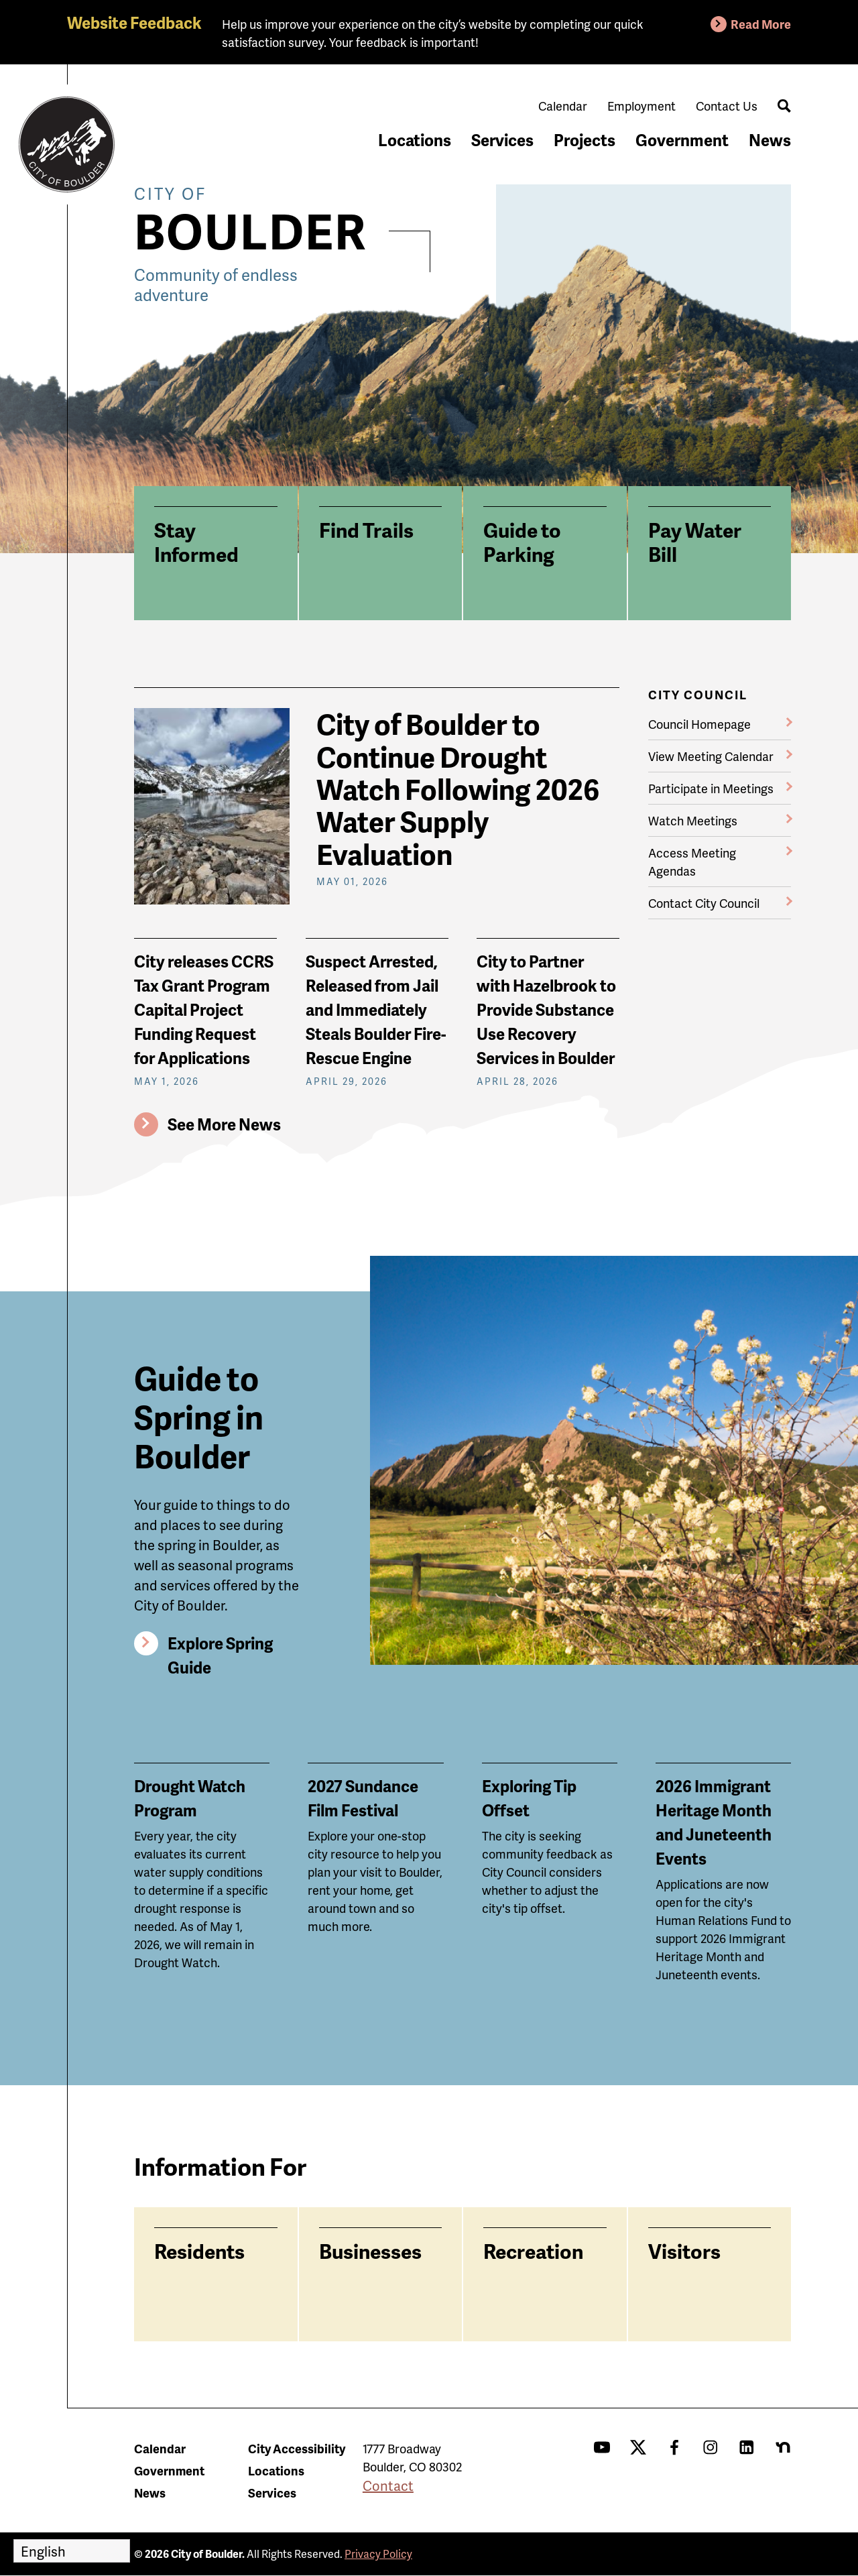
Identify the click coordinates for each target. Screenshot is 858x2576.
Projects (584, 140)
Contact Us (726, 105)
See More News (224, 1124)
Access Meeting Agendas (692, 861)
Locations (414, 140)
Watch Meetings (692, 820)
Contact (388, 2485)
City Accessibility (296, 2448)
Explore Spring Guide (220, 1655)
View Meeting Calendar (711, 756)
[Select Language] (71, 2551)
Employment (641, 105)
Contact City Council (703, 902)
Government (682, 140)
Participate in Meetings (711, 788)
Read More (761, 23)
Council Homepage (699, 723)
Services (502, 140)
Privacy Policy (378, 2553)
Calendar (562, 105)
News (770, 140)
